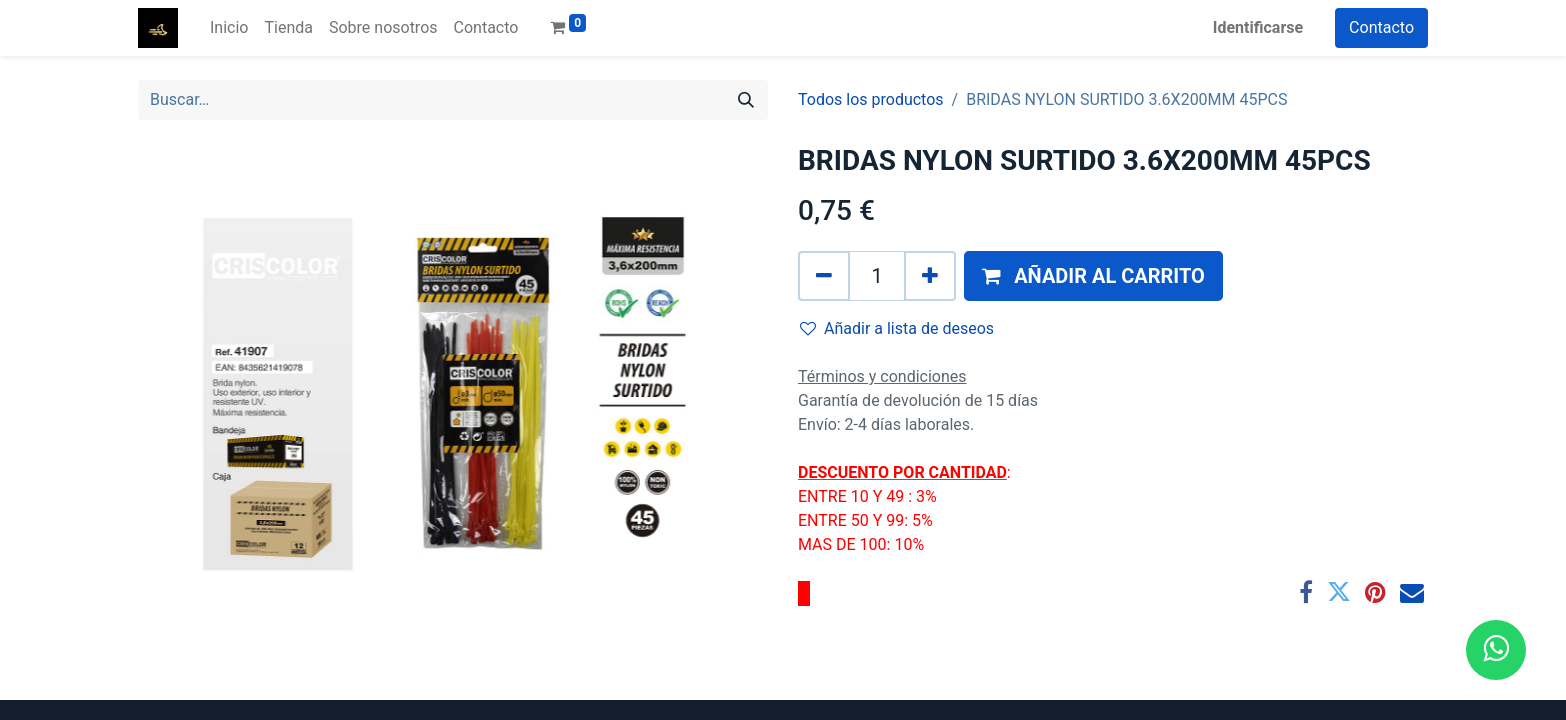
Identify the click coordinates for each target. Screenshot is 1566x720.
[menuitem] (229, 28)
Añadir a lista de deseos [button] (897, 328)
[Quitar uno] (824, 276)
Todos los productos (871, 99)
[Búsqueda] (746, 100)
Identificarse (1258, 27)
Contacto (1381, 27)
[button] (1093, 276)
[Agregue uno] (930, 276)
